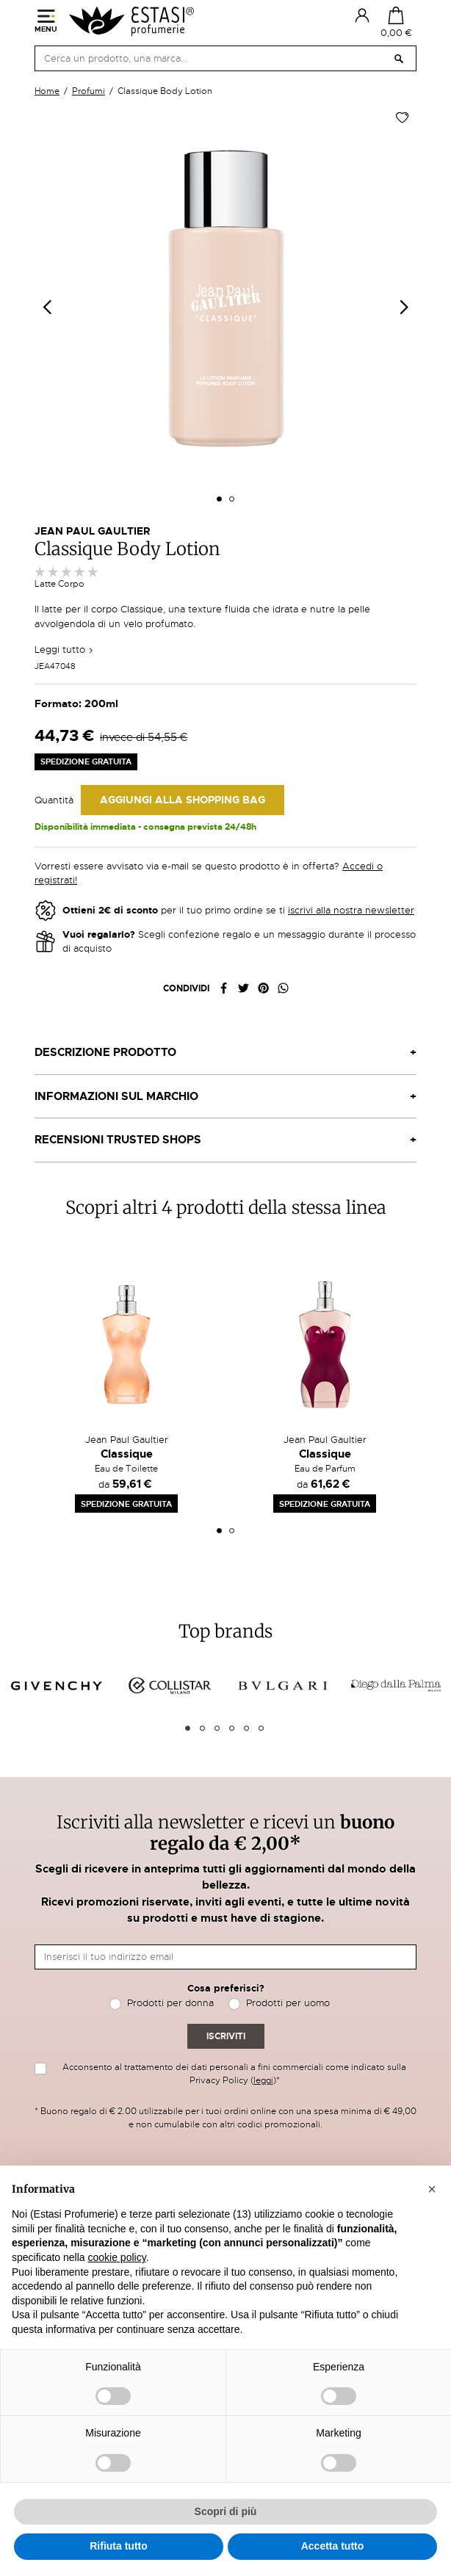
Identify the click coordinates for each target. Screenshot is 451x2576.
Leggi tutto (64, 649)
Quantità (54, 800)
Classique (127, 1454)
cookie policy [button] (117, 2257)
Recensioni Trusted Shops (118, 1139)
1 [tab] (219, 1530)
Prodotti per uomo (288, 2003)
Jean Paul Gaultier (92, 531)
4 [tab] (232, 1728)
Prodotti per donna (170, 2003)
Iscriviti (225, 2036)
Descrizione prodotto (105, 1052)
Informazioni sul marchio (116, 1096)
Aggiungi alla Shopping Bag (182, 799)
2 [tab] (232, 1530)
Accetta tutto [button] (332, 2546)
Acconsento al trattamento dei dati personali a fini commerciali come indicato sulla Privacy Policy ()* (234, 2073)
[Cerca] (225, 58)
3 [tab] (217, 1728)
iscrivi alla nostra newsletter (351, 910)
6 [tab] (261, 1728)
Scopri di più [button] (226, 2511)
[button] (432, 2189)
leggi (263, 2080)
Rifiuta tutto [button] (119, 2546)
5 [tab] (246, 1728)
